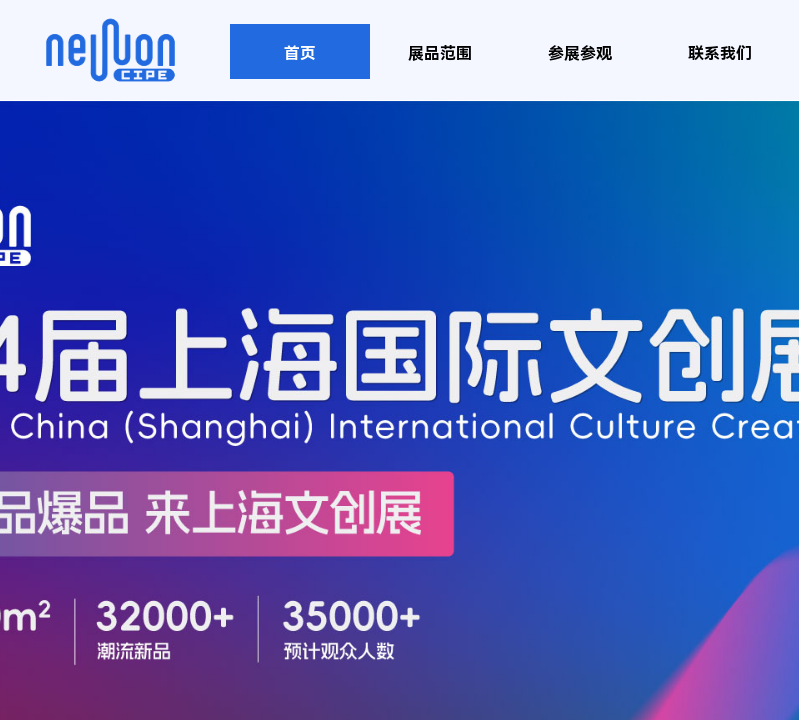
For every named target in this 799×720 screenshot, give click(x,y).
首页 (300, 53)
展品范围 (440, 53)
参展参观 (580, 53)
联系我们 (720, 53)
